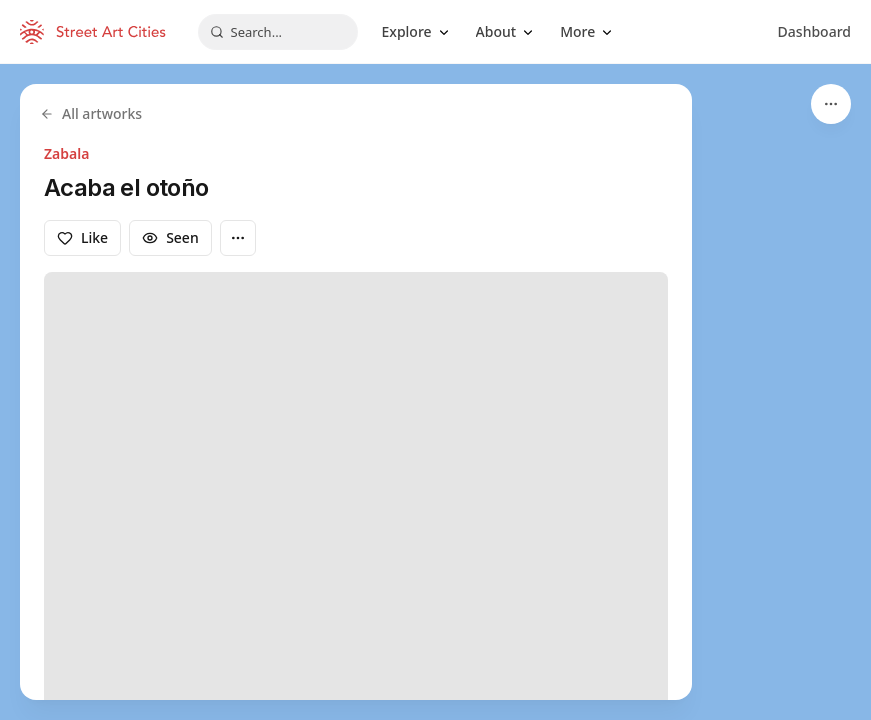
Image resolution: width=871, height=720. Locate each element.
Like (82, 237)
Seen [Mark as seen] (170, 237)
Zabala (66, 153)
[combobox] (278, 32)
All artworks (91, 113)
